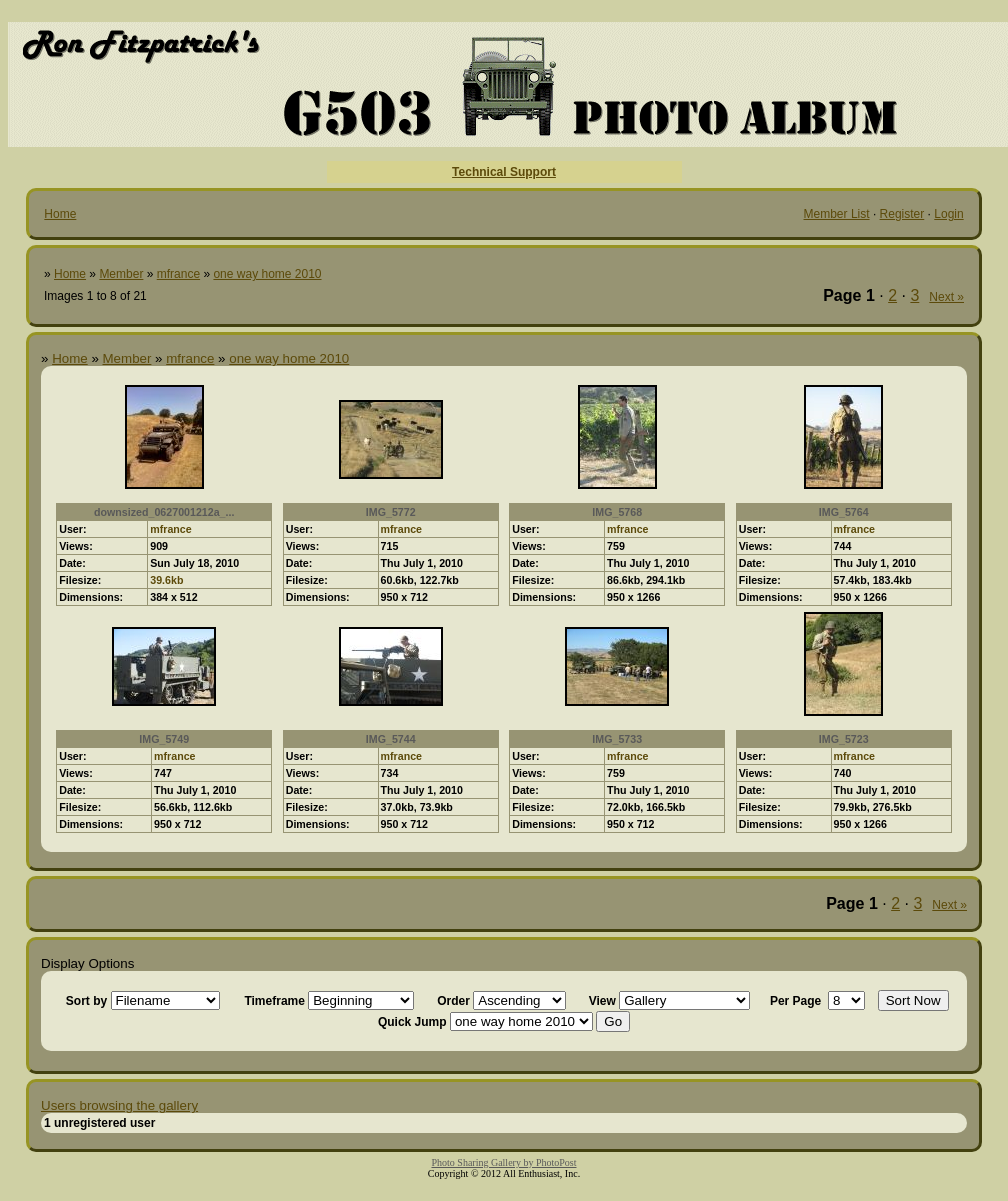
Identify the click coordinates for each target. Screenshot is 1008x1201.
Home (60, 214)
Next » (946, 297)
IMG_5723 (844, 739)
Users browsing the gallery (119, 1105)
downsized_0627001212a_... (164, 512)
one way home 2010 (267, 274)
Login (948, 214)
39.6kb (166, 580)
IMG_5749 (164, 739)
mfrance (178, 274)
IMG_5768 (617, 512)
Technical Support (504, 172)
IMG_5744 (391, 739)
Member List (837, 214)
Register (902, 214)
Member (121, 274)
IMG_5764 (844, 512)
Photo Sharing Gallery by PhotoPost (503, 1162)
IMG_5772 (391, 512)
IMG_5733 (617, 739)
